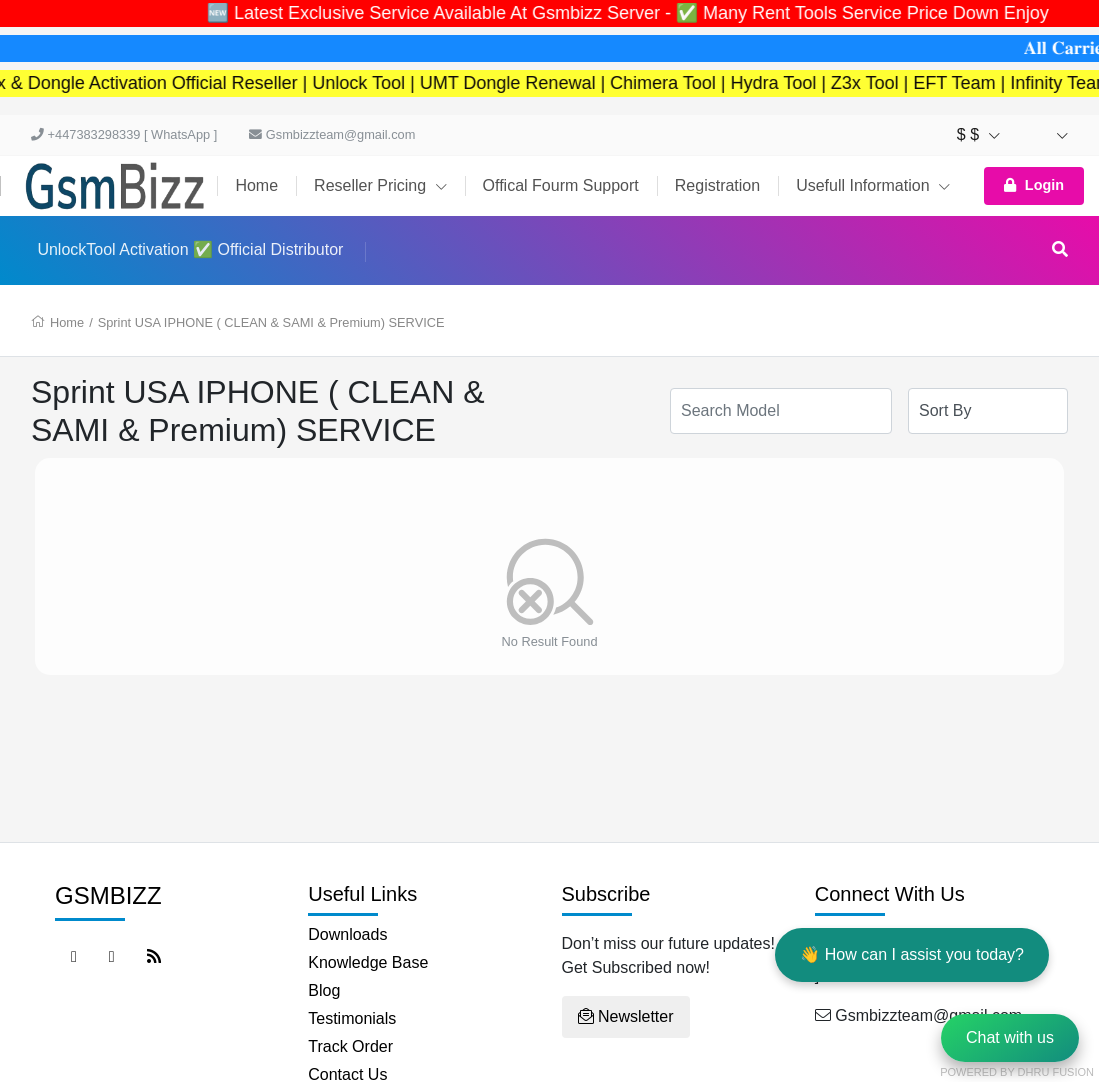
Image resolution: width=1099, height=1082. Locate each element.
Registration (717, 185)
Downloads (347, 934)
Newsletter (626, 1016)
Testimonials (352, 1018)
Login (1034, 185)
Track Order (350, 1046)
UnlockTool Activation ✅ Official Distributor (190, 249)
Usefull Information (873, 185)
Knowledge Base (368, 962)
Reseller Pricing (380, 185)
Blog (324, 990)
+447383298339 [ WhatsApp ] (124, 134)
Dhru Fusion (1056, 1072)
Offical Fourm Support (561, 185)
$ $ (978, 134)
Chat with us (1010, 1037)
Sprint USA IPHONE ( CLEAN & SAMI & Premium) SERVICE (271, 322)
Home (256, 185)
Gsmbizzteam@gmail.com (332, 134)
